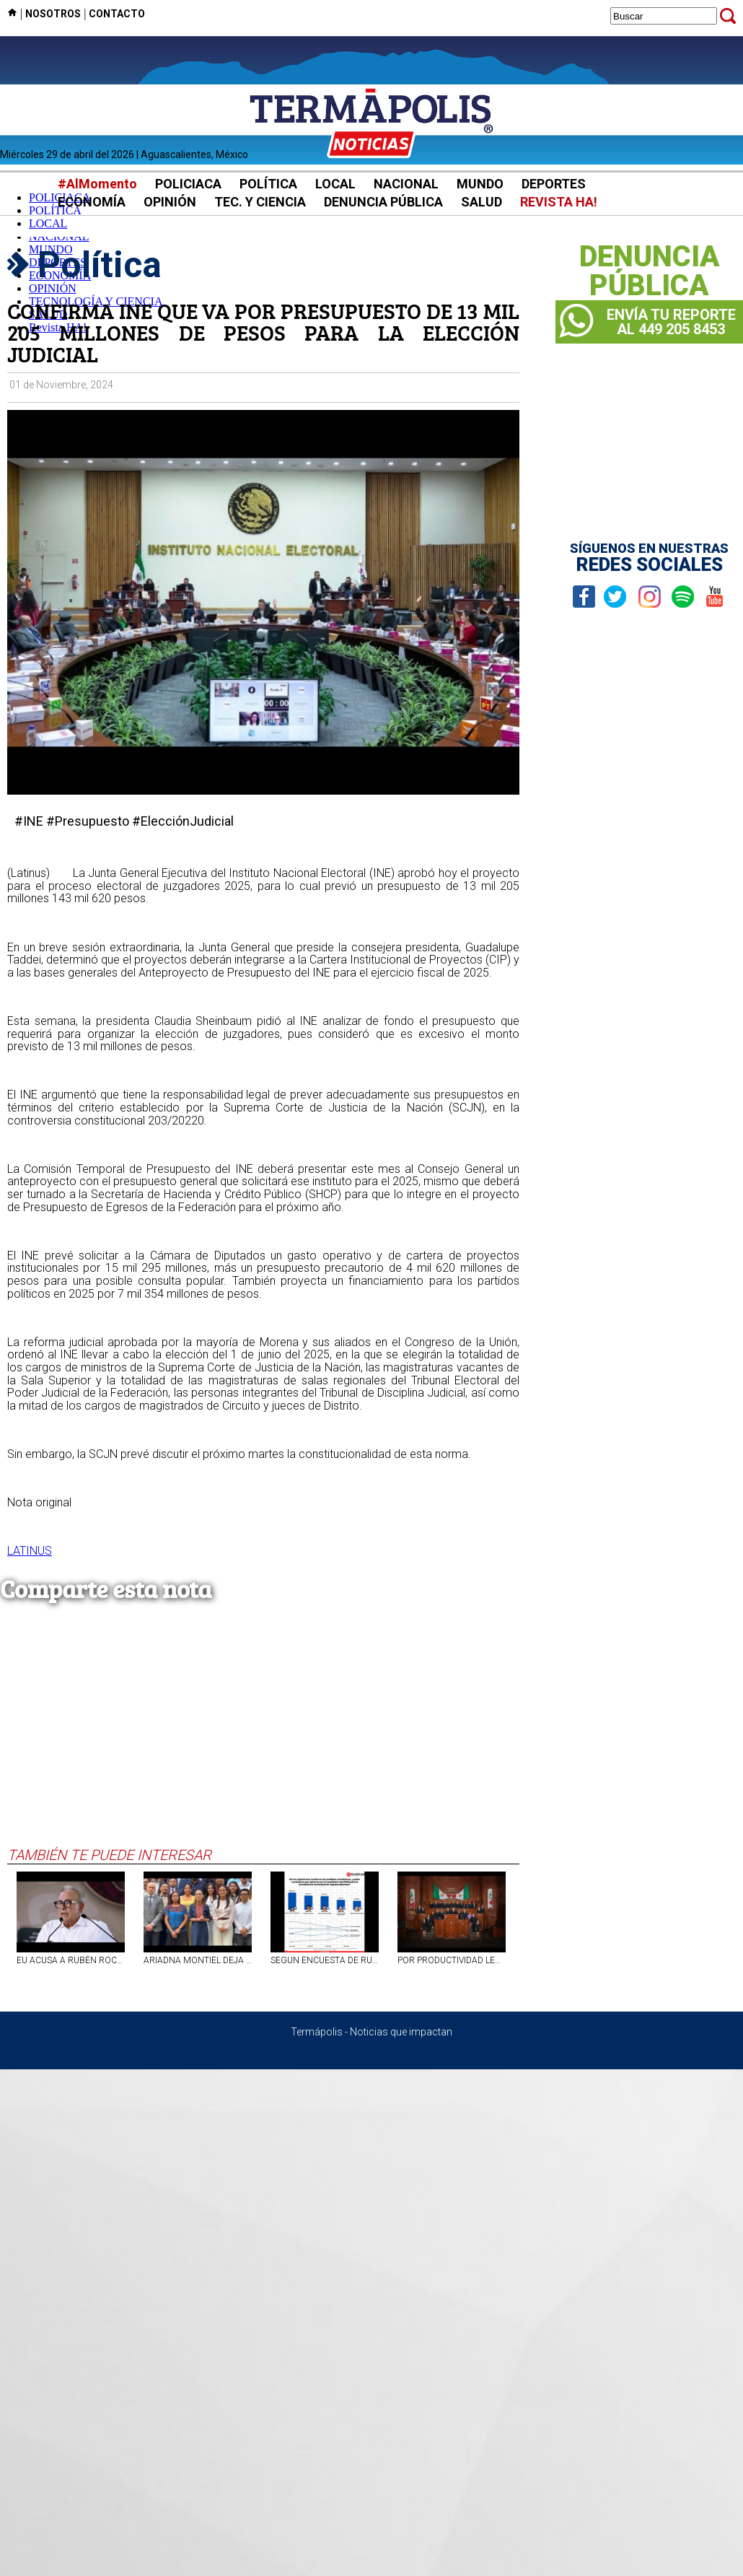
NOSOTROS (53, 13)
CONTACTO (117, 13)
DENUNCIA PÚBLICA (383, 201)
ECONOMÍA (92, 201)
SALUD (481, 201)
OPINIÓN (170, 201)
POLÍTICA (268, 183)
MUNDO (480, 183)
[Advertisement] (263, 1738)
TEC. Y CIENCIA (260, 201)
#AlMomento (97, 183)
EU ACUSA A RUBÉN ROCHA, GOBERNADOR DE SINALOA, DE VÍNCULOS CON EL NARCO (71, 1960)
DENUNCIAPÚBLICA (649, 271)
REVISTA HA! (558, 201)
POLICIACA (188, 183)
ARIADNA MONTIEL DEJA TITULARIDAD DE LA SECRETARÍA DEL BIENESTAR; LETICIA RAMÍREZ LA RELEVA (198, 1960)
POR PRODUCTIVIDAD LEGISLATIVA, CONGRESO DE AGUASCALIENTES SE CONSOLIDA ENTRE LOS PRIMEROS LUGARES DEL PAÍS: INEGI (451, 1960)
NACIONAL (406, 183)
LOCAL (335, 183)
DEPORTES (554, 183)
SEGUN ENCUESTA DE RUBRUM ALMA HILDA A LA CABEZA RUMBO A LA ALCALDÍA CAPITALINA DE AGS (325, 1960)
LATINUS (29, 1551)
